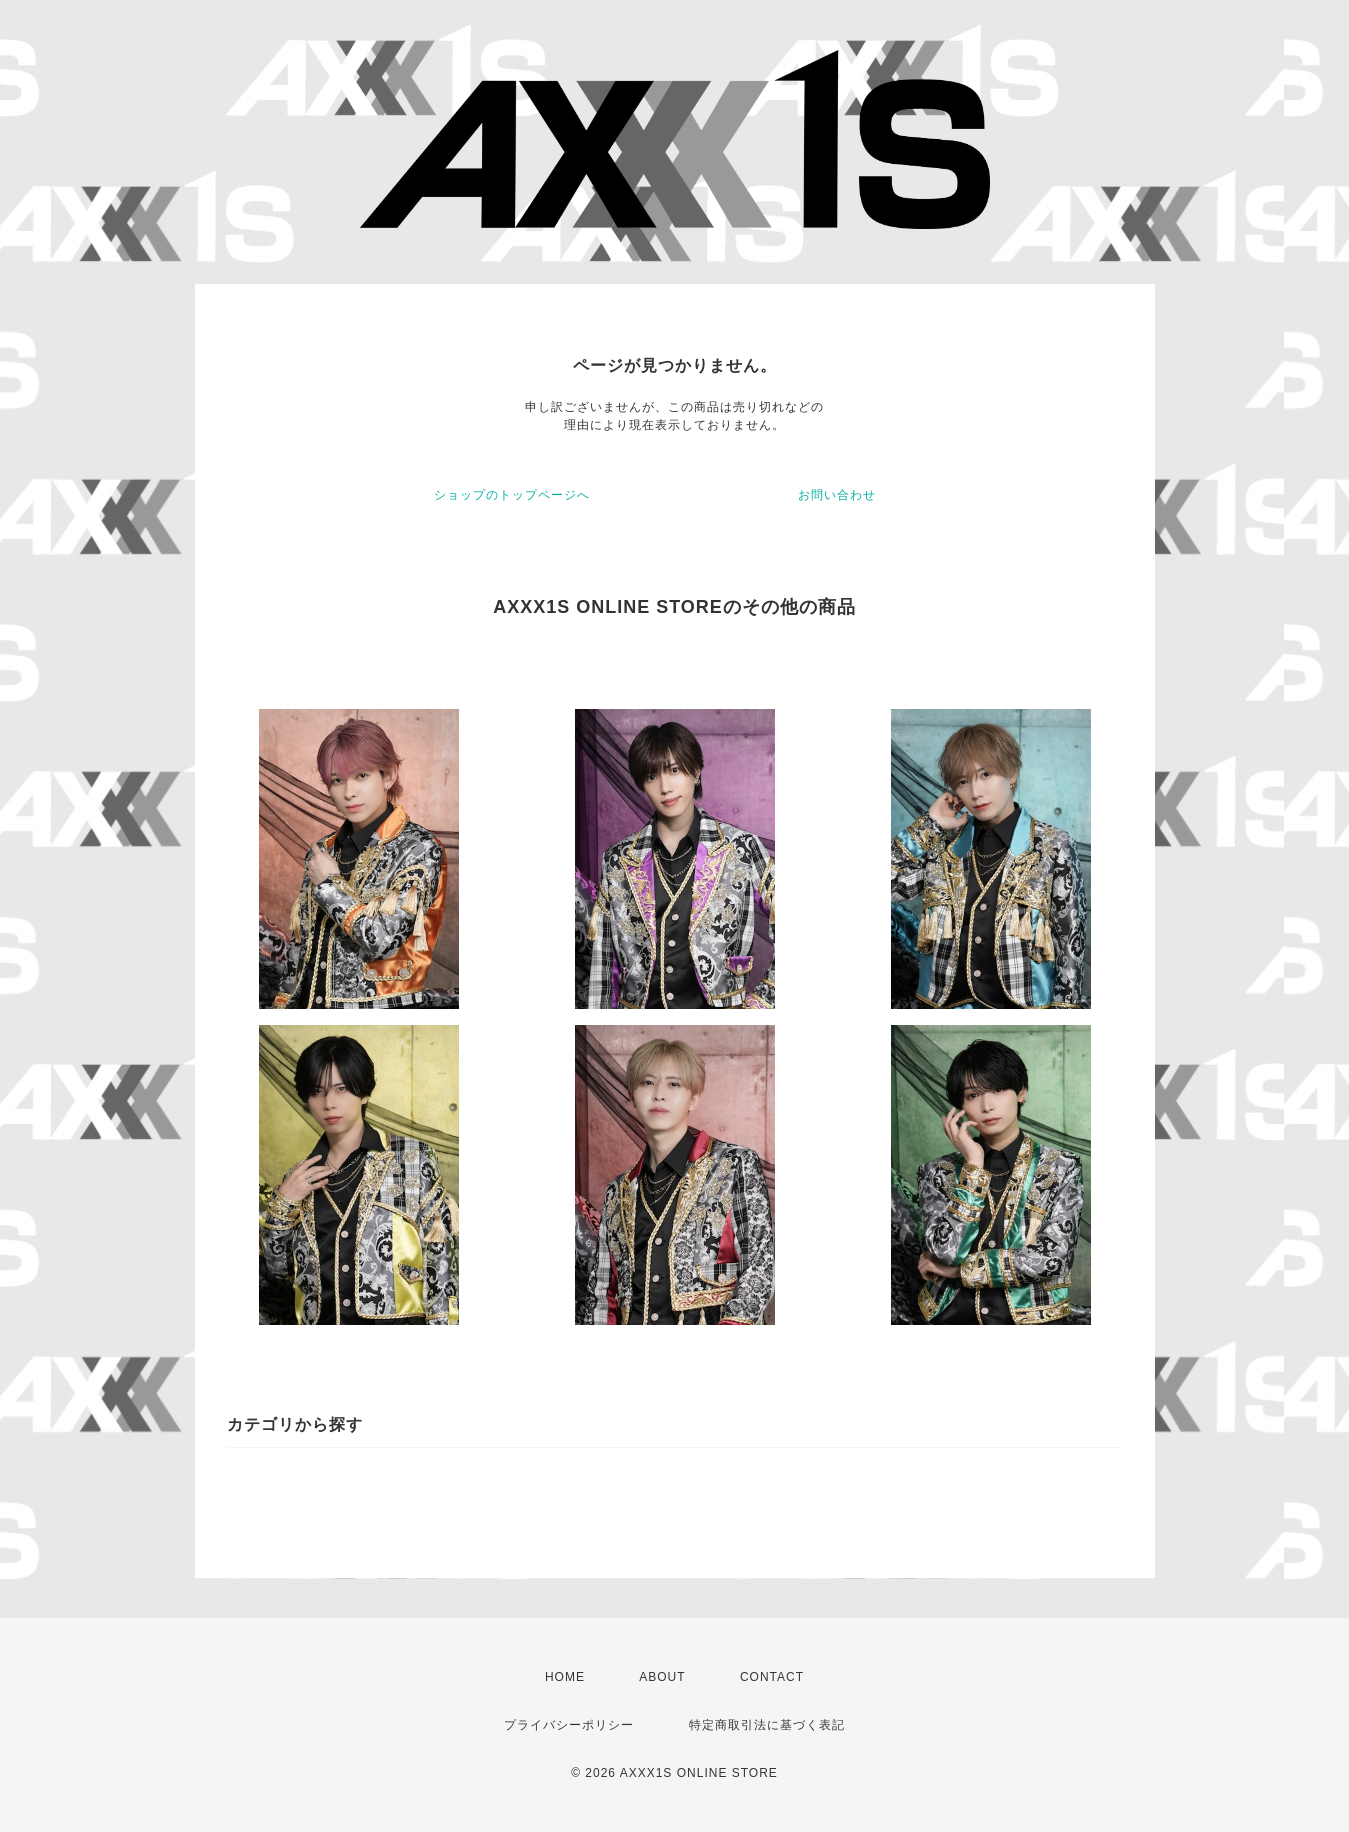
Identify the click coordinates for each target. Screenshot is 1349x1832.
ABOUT (662, 1677)
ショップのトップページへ (512, 495)
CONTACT (772, 1677)
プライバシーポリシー (569, 1725)
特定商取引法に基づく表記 (767, 1725)
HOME (565, 1677)
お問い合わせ (837, 495)
